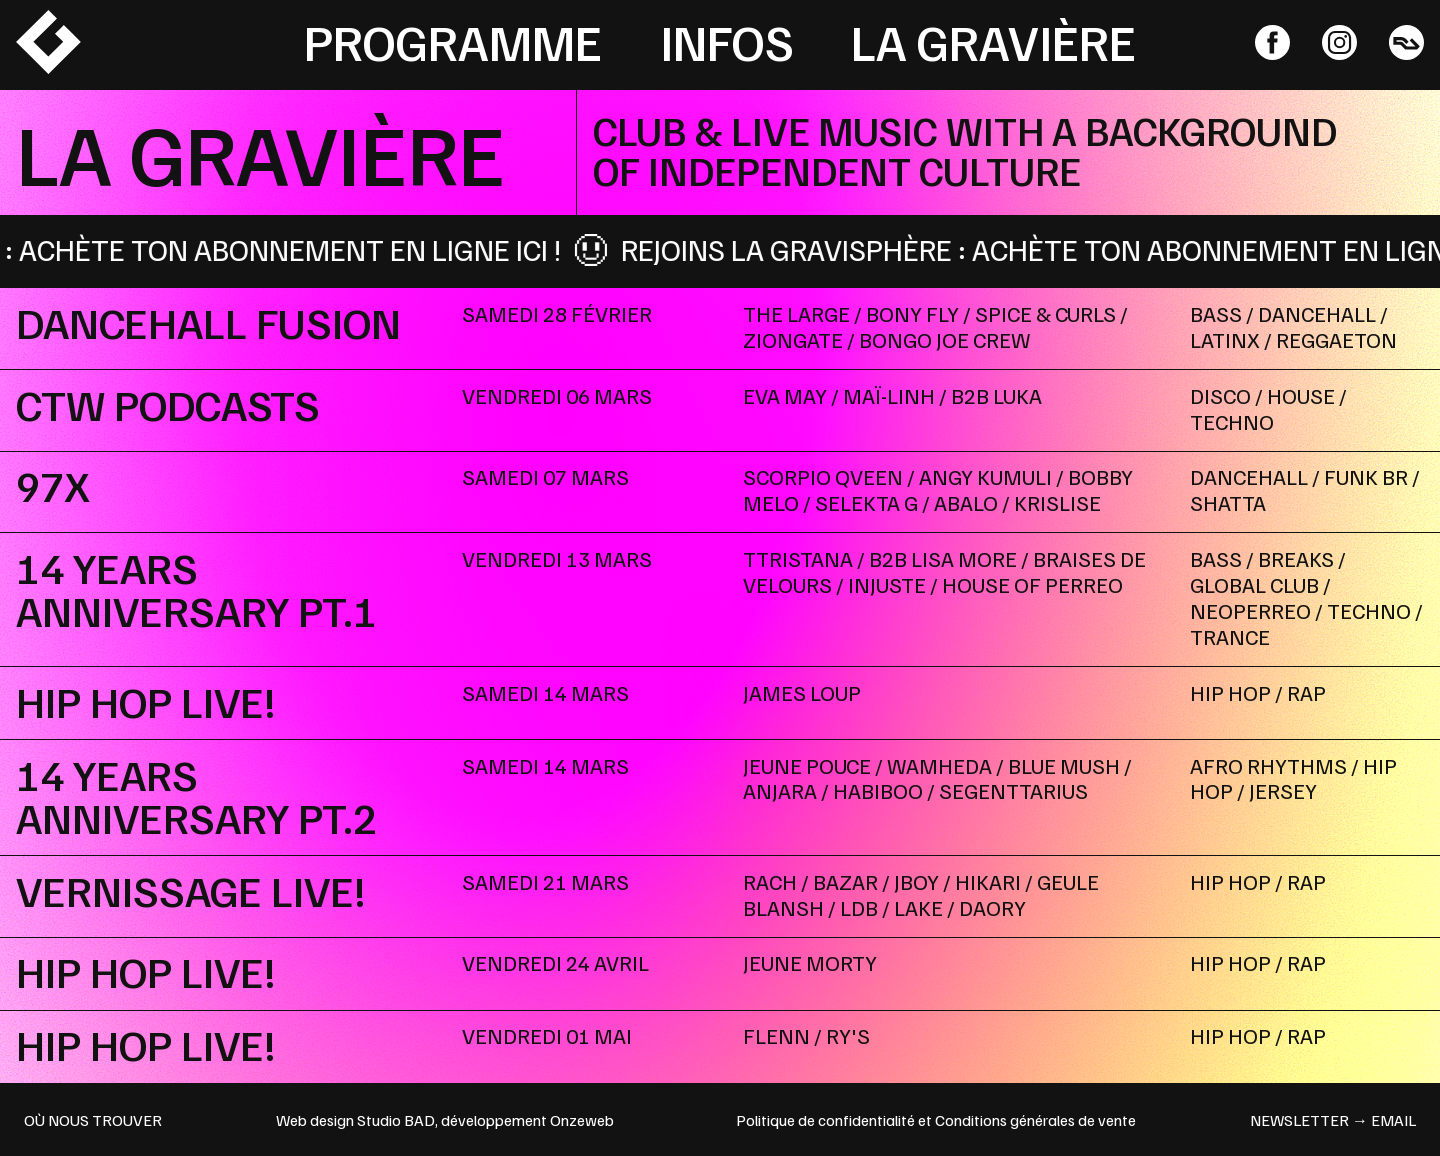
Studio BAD (396, 1120)
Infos (727, 41)
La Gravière (993, 41)
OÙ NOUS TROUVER (93, 1120)
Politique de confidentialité (825, 1120)
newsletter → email (1333, 1120)
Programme (453, 41)
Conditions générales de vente (1035, 1120)
